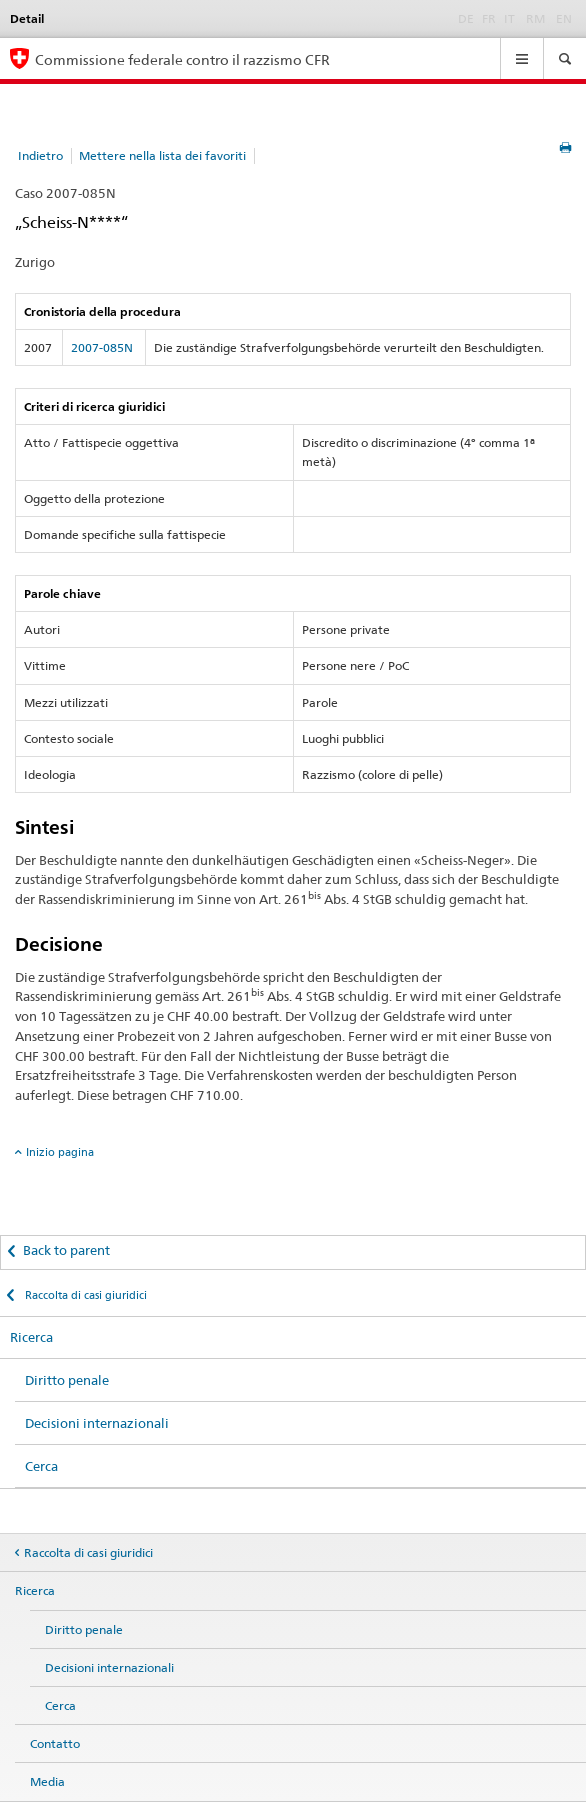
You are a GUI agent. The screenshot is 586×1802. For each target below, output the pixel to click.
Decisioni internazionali (97, 1423)
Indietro (40, 155)
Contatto (55, 1743)
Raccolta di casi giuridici (84, 1295)
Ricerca (31, 1337)
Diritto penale (67, 1380)
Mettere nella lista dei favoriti (162, 155)
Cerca (41, 1466)
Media (47, 1781)
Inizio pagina (60, 1152)
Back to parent (66, 1250)
